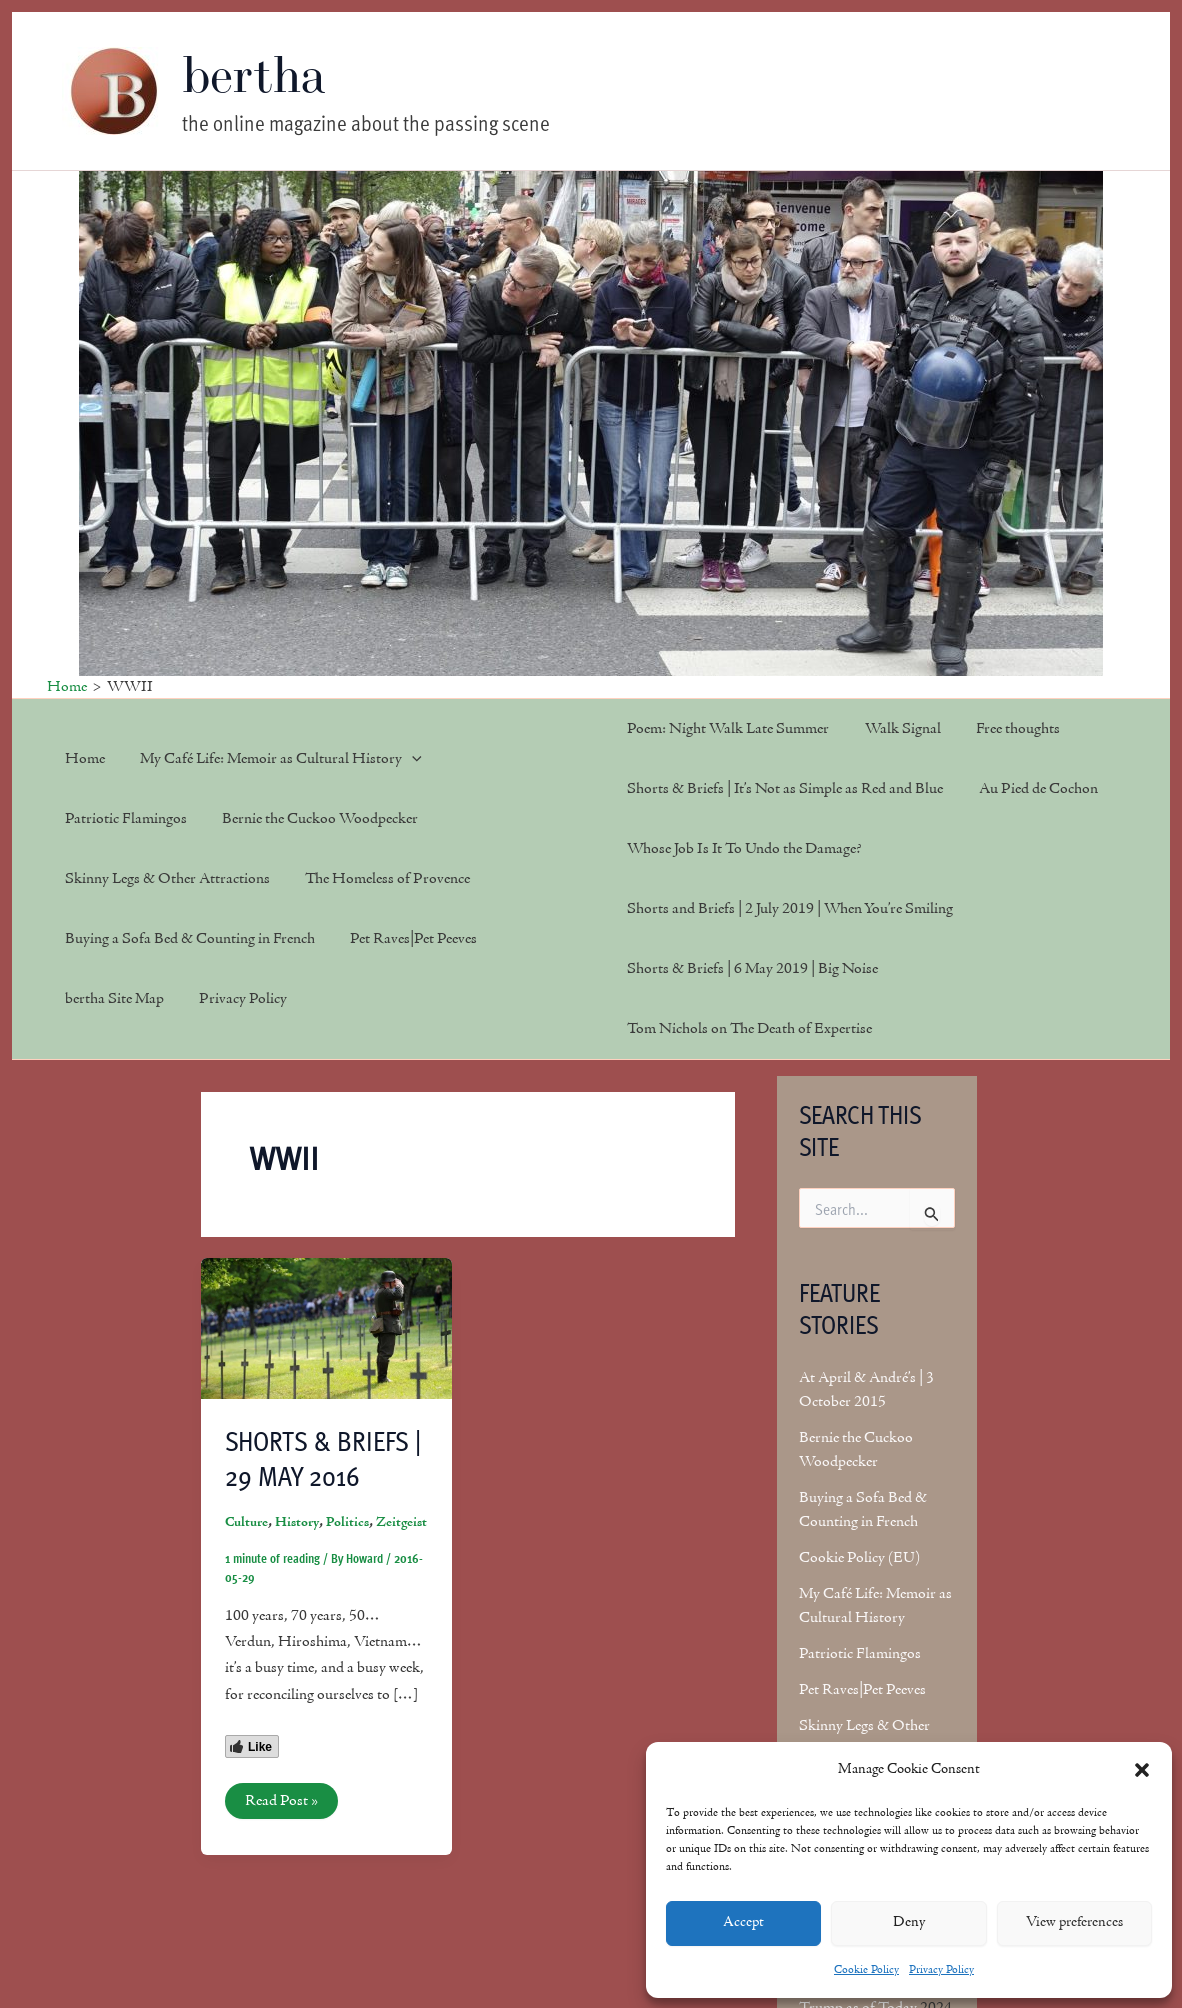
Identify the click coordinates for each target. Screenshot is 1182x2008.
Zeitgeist (401, 1523)
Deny (909, 1922)
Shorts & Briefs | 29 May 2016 (323, 1457)
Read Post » (281, 1804)
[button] (1142, 1770)
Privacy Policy (941, 1970)
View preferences (1074, 1922)
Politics (347, 1523)
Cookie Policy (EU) (859, 1558)
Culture (246, 1523)
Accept (743, 1922)
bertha (254, 74)
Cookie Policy (866, 1970)
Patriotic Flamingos (860, 1654)
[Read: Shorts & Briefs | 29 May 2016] (326, 1328)
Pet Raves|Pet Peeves (862, 1690)
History (297, 1523)
